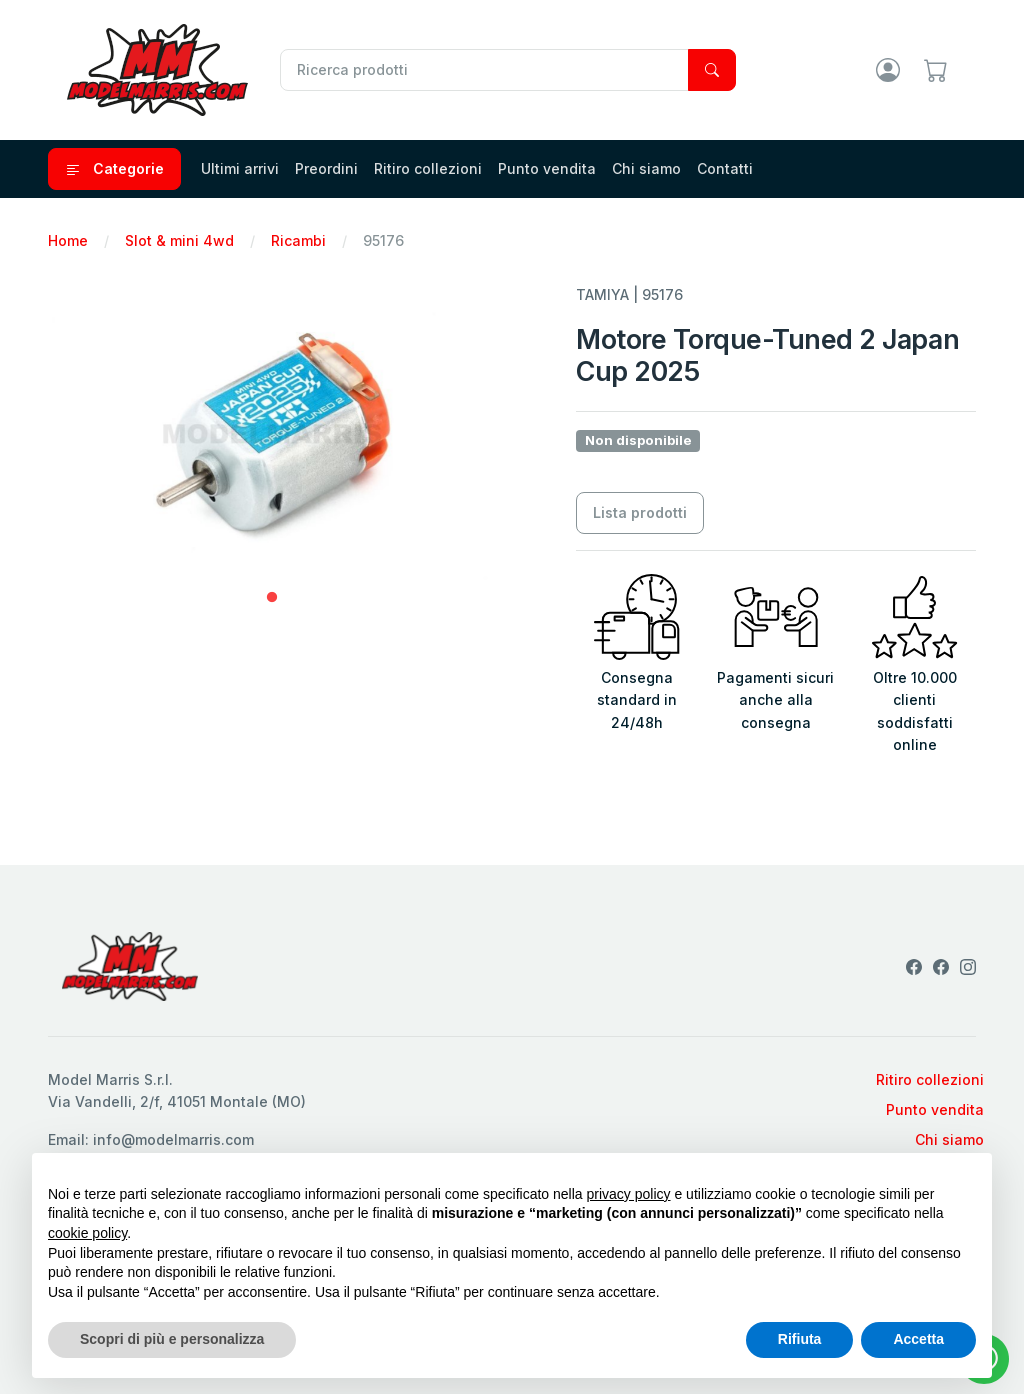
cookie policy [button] (87, 1233)
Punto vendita (547, 168)
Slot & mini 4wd (179, 240)
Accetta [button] (918, 1339)
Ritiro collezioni (428, 168)
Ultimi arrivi (240, 168)
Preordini (326, 168)
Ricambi (298, 240)
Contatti (725, 168)
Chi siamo (646, 168)
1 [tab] (272, 598)
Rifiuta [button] (800, 1339)
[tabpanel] (272, 433)
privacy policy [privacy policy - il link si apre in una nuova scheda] (629, 1194)
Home (68, 240)
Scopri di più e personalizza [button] (172, 1339)
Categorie (114, 169)
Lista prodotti (640, 512)
